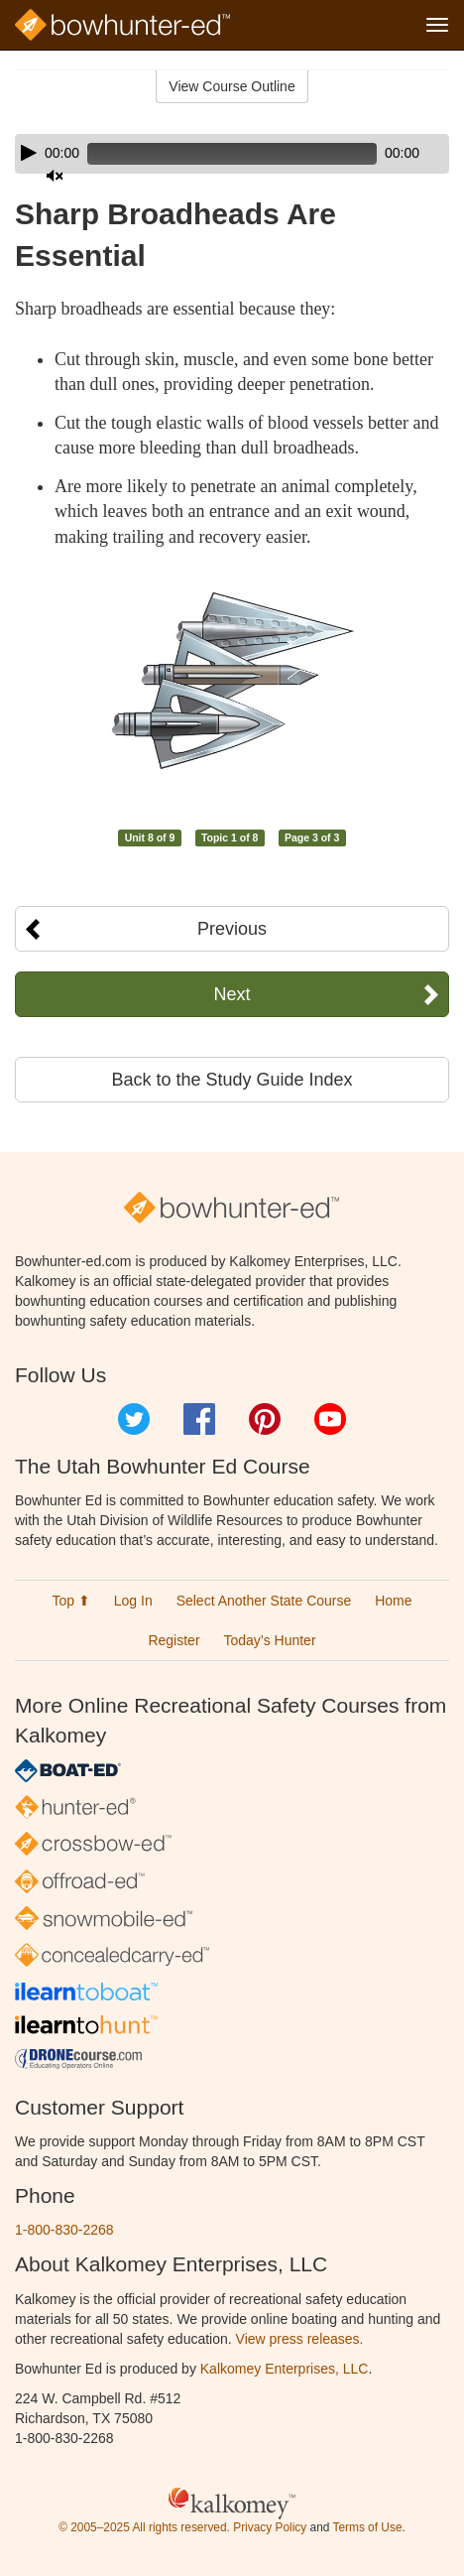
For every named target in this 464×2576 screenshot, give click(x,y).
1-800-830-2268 (64, 2230)
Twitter (134, 1419)
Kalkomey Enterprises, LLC (284, 2369)
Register (173, 1640)
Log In (133, 1601)
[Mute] (54, 176)
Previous (232, 929)
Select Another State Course (264, 1601)
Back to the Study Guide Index (231, 1080)
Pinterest (265, 1419)
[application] (232, 154)
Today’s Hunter (269, 1640)
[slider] (232, 154)
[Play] (29, 153)
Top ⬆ (70, 1601)
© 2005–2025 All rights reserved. (144, 2527)
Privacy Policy (269, 2527)
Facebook (199, 1419)
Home (393, 1601)
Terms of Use (367, 2527)
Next (231, 994)
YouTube (330, 1419)
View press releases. (300, 2339)
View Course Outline (231, 86)
